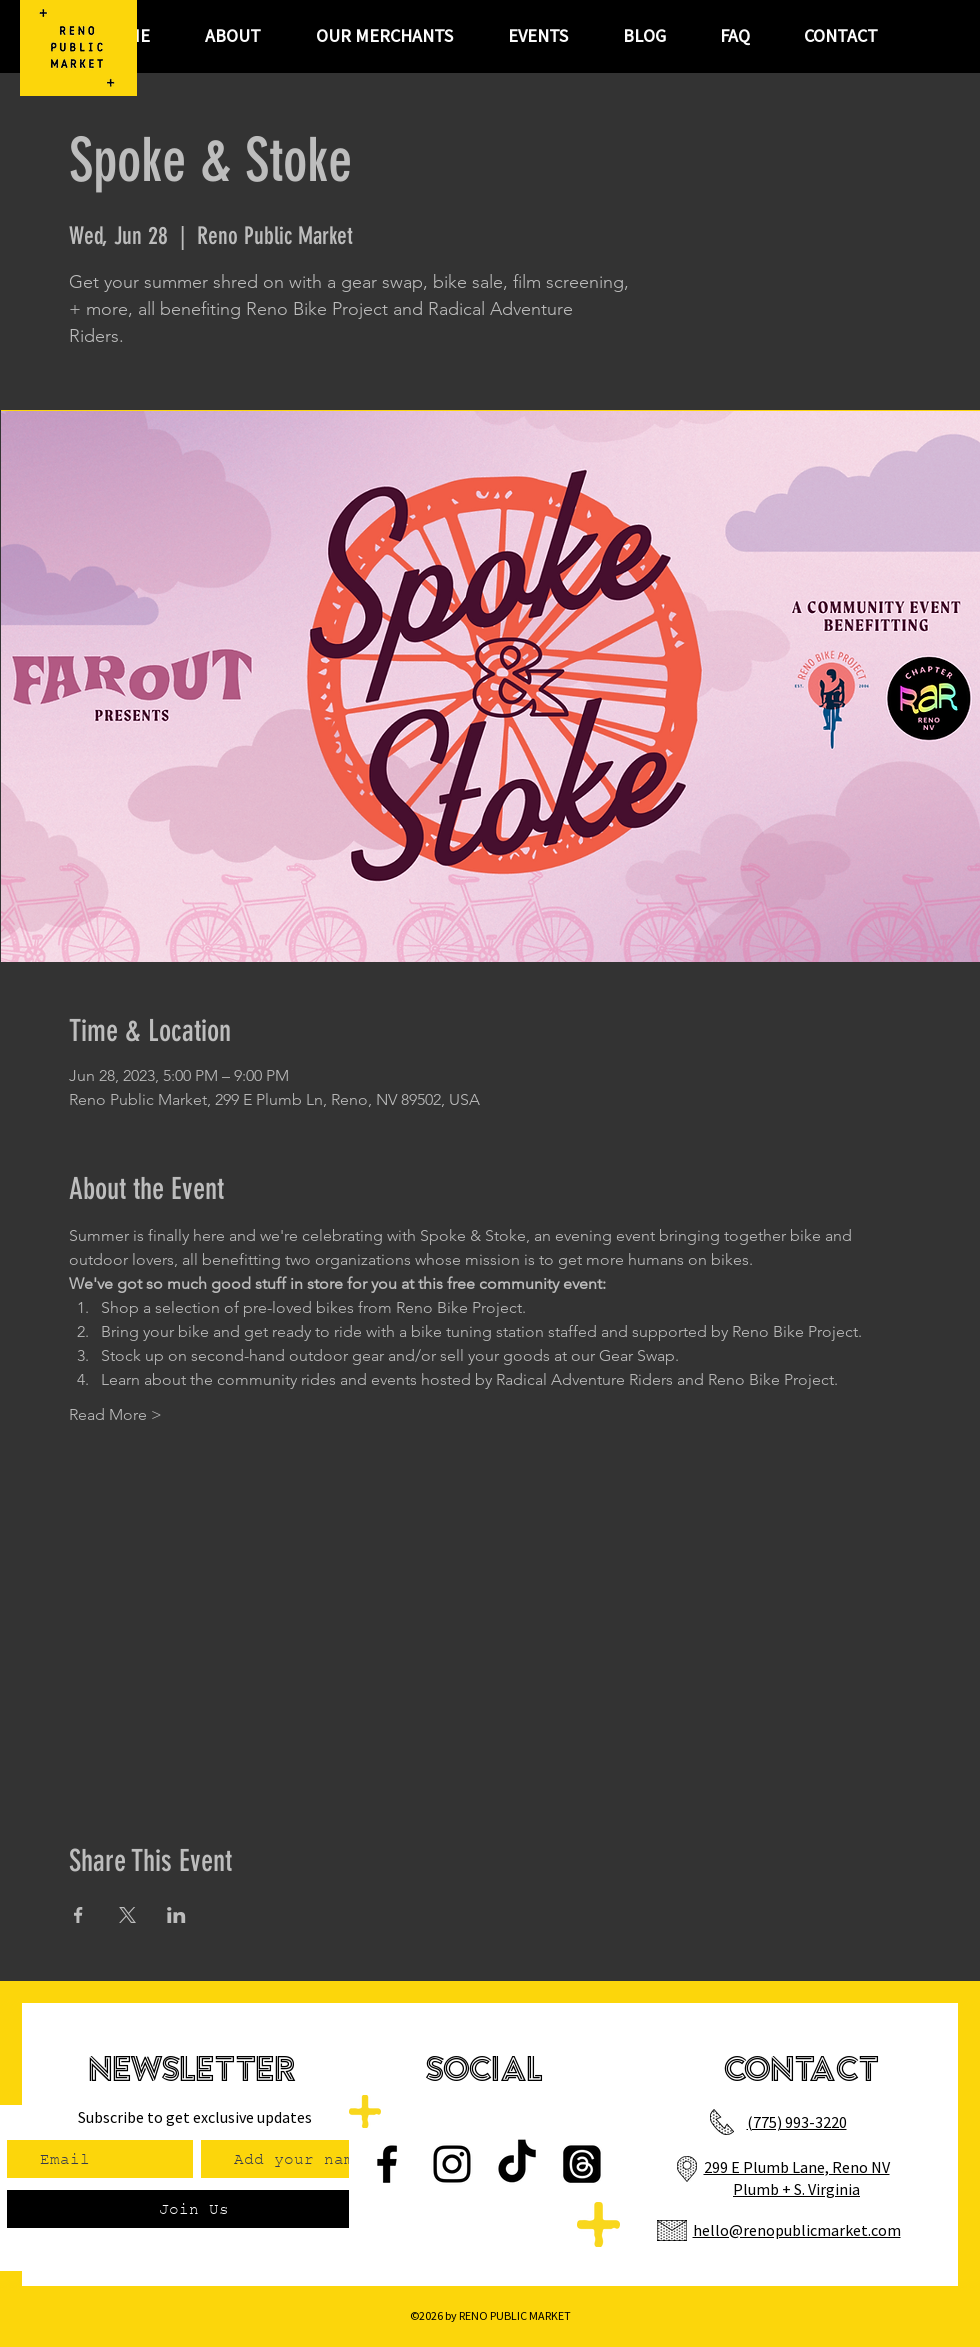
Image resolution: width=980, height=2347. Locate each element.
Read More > (115, 1414)
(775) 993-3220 (797, 2122)
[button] (537, 36)
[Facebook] (387, 2164)
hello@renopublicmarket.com (797, 2230)
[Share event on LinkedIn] (176, 1915)
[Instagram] (452, 2164)
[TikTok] (517, 2164)
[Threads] (582, 2164)
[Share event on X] (127, 1915)
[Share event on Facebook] (78, 1915)
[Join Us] (193, 2209)
